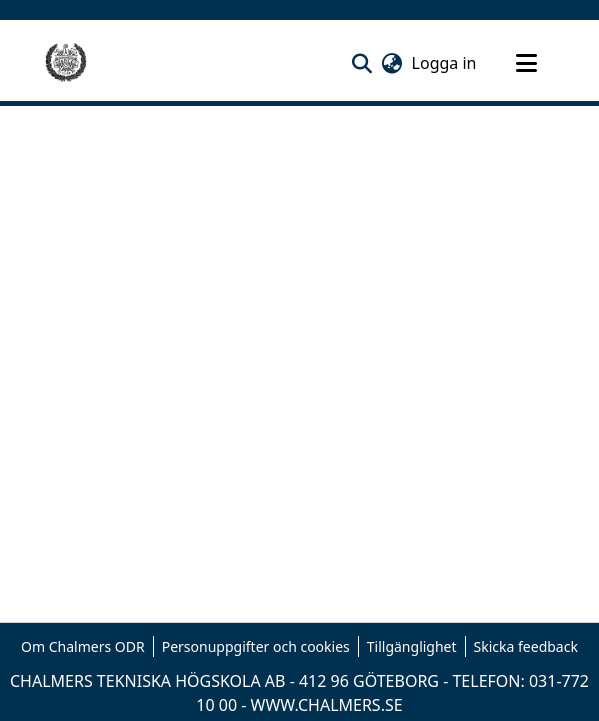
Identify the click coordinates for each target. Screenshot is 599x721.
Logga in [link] (445, 63)
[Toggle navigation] (527, 63)
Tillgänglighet (412, 646)
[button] (362, 63)
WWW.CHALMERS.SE (327, 705)
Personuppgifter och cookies (256, 646)
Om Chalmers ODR (83, 646)
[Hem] (66, 63)
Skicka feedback (526, 646)
